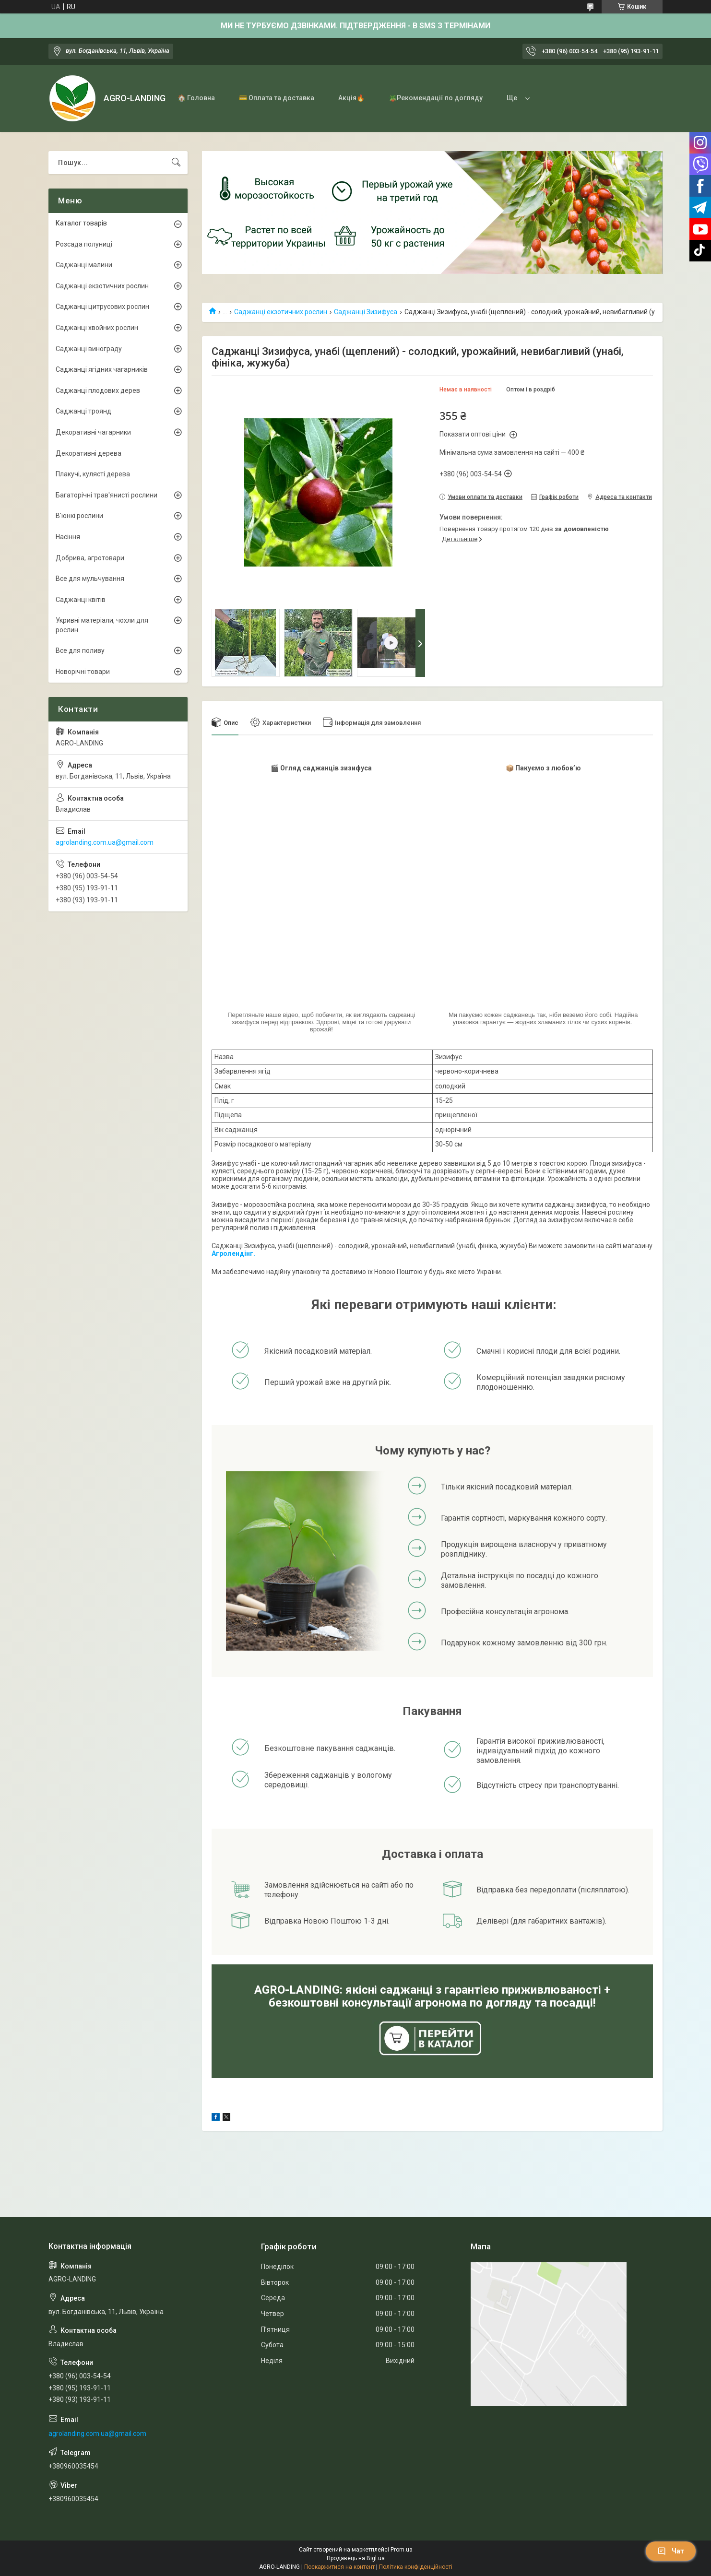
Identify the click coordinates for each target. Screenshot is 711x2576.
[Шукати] (176, 162)
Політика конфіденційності (415, 2567)
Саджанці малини (84, 265)
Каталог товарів (81, 223)
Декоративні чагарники (93, 432)
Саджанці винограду (89, 349)
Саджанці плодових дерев (98, 390)
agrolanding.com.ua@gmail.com (105, 842)
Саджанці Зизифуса (365, 312)
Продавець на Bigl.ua (356, 2558)
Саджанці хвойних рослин (97, 327)
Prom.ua (402, 2549)
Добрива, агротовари (90, 558)
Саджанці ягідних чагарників (102, 369)
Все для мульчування (90, 578)
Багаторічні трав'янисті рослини (106, 495)
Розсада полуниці (84, 244)
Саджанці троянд (83, 411)
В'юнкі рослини (79, 516)
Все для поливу (80, 650)
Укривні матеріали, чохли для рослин (102, 625)
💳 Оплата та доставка (276, 98)
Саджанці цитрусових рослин (102, 306)
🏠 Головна (196, 98)
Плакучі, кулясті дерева (93, 474)
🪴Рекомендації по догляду (436, 98)
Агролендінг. (233, 1253)
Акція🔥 (351, 98)
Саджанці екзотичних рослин (280, 312)
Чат (670, 2551)
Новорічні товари (83, 671)
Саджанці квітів (81, 599)
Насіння (68, 537)
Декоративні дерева (88, 453)
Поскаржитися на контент (339, 2567)
